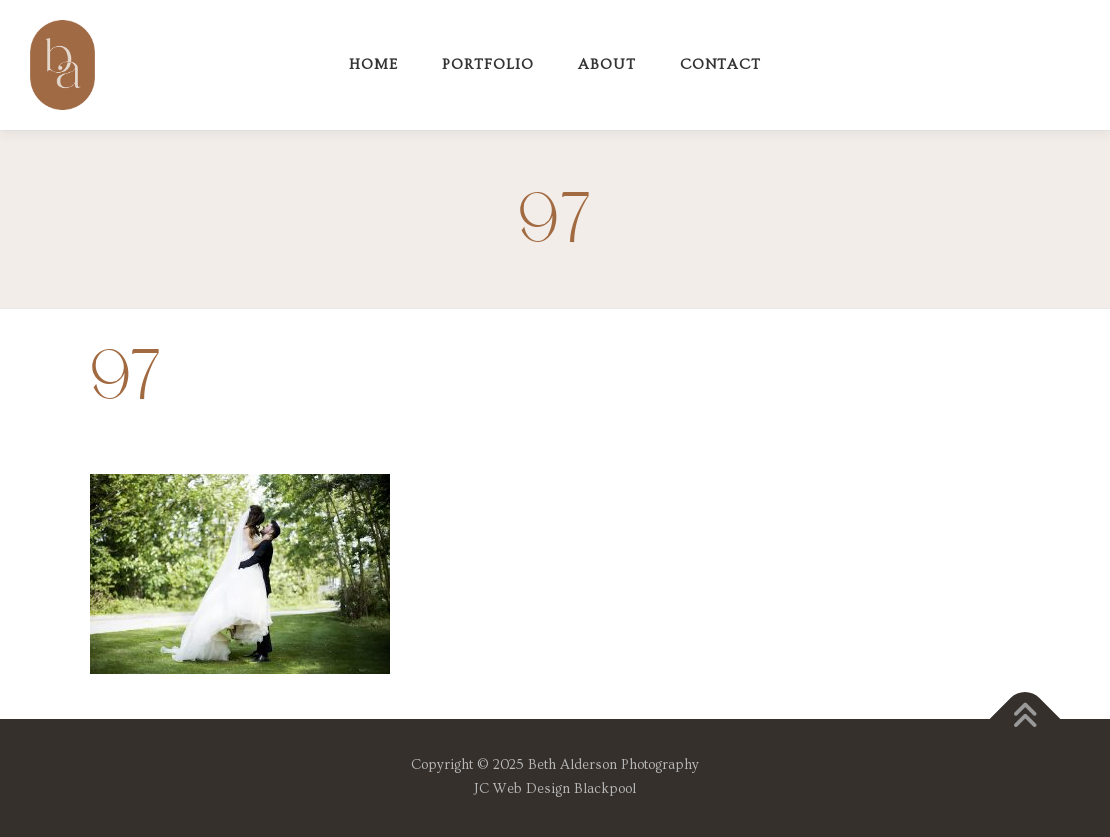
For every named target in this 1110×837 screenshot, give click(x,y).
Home (373, 64)
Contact (720, 64)
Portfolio (488, 64)
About (607, 64)
